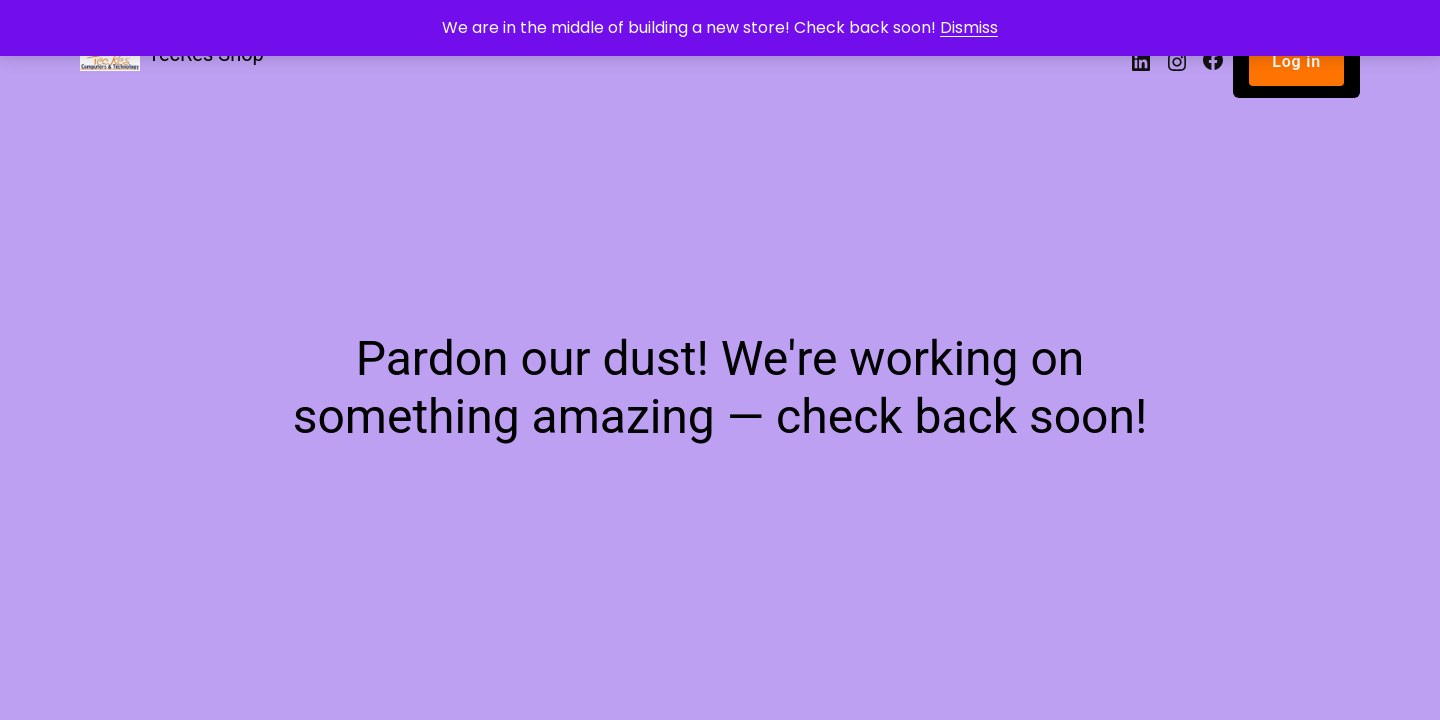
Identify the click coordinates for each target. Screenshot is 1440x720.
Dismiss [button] (969, 27)
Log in (1296, 61)
